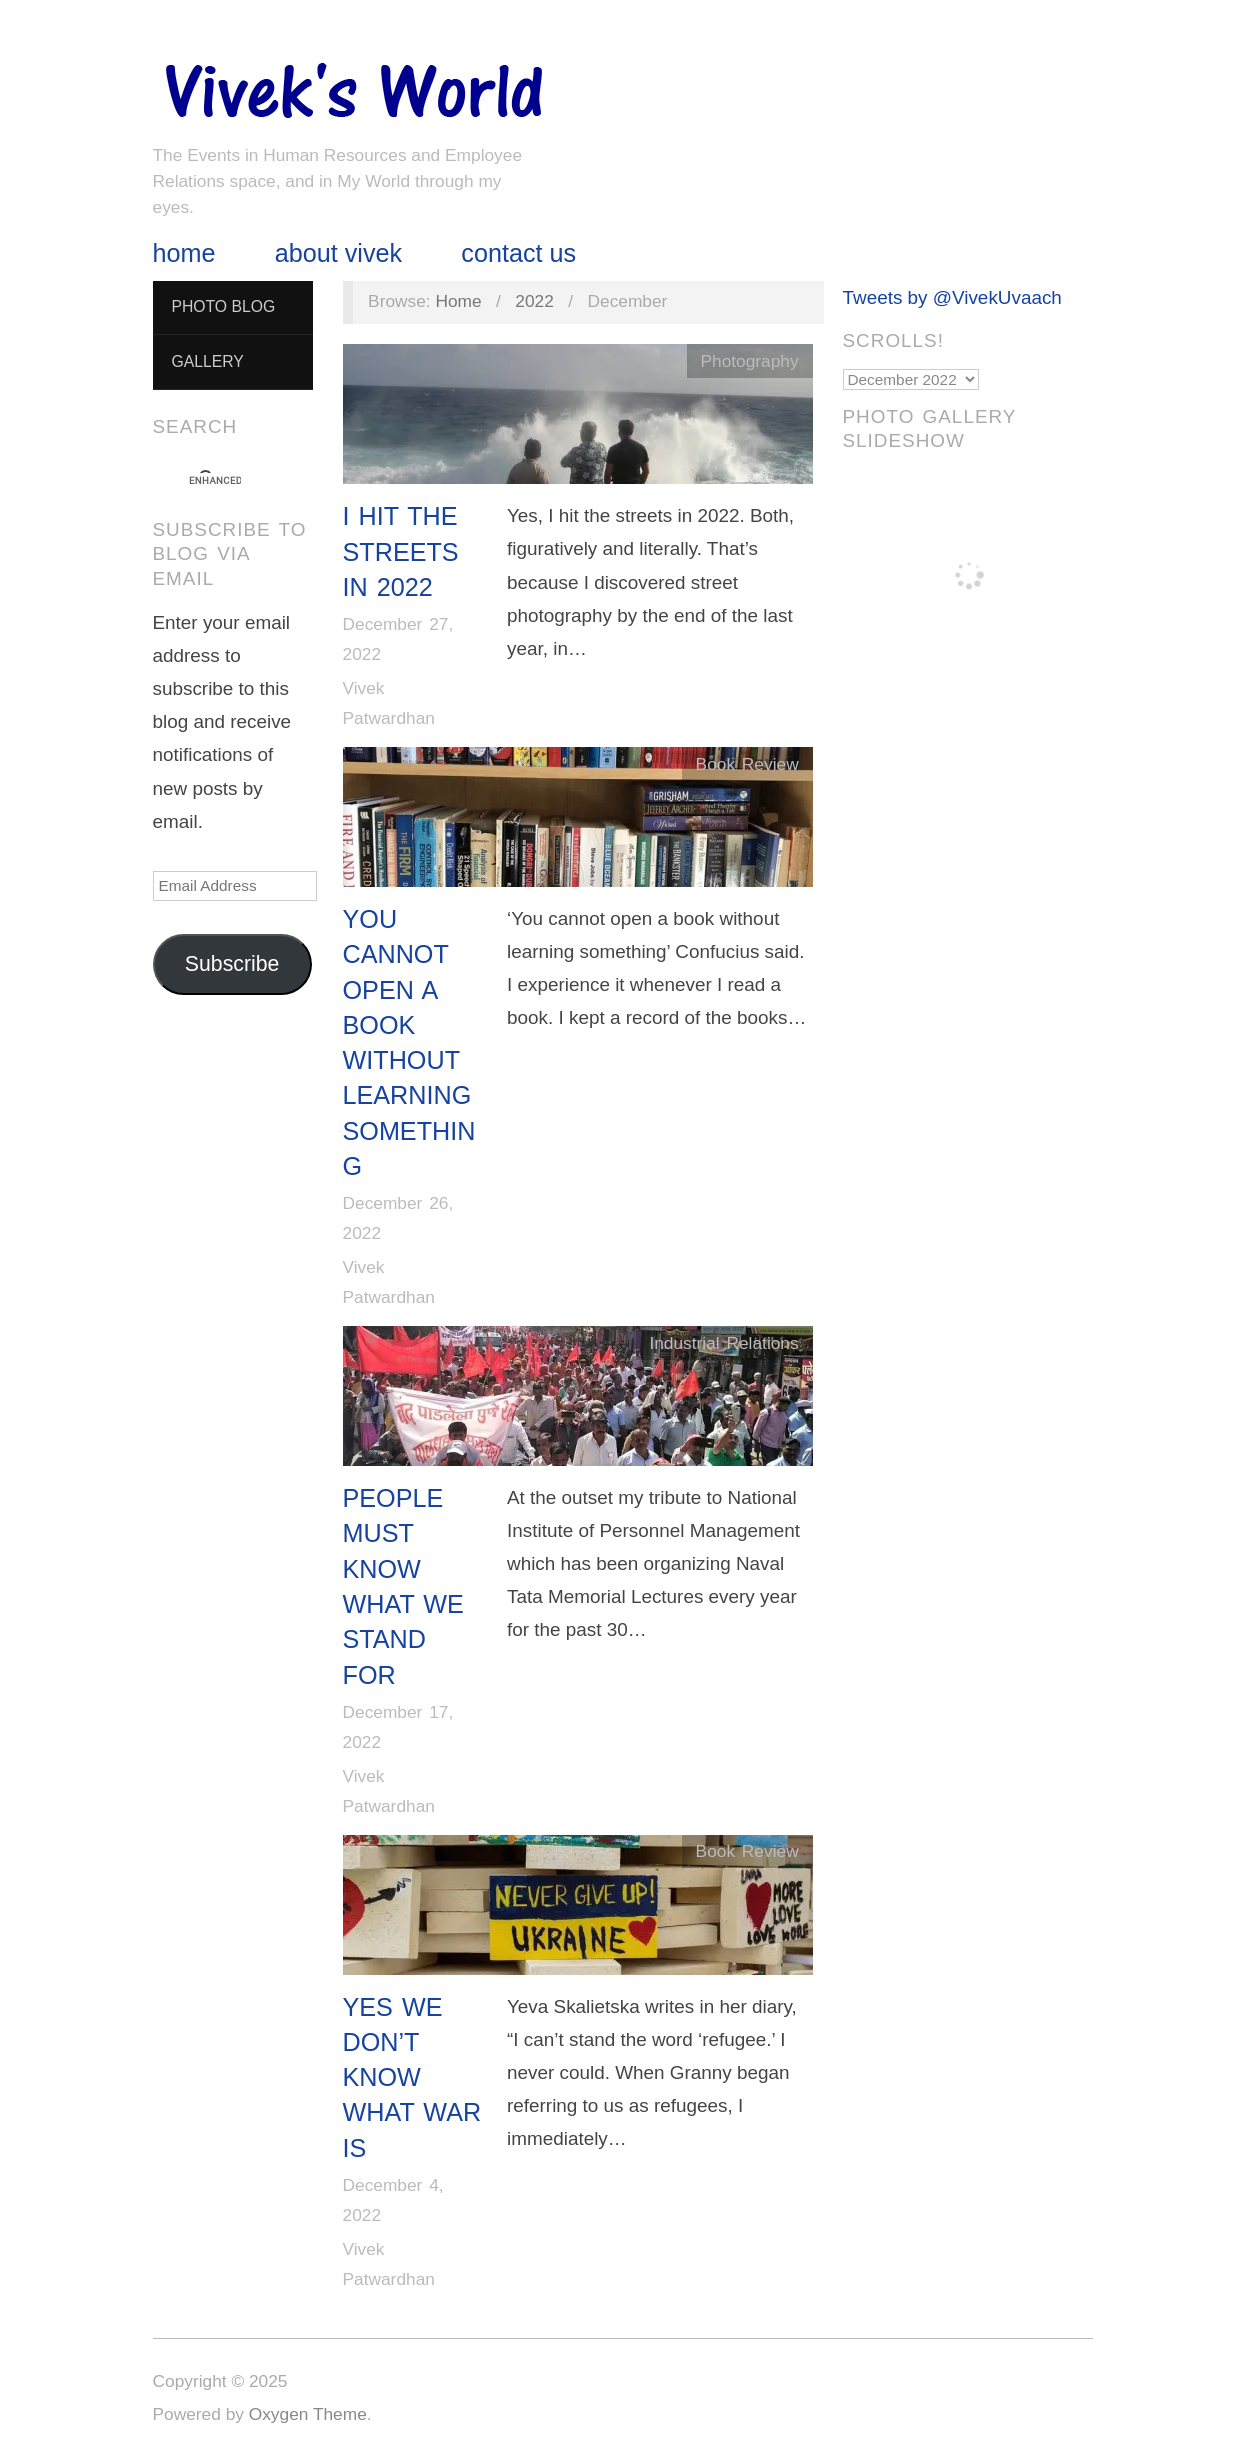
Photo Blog (223, 306)
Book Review (747, 764)
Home (184, 253)
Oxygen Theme (308, 2414)
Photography (749, 361)
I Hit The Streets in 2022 (401, 551)
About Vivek (338, 253)
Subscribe (232, 964)
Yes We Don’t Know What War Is (412, 2077)
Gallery (207, 361)
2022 (534, 301)
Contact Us (518, 253)
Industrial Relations (723, 1343)
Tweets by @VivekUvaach (952, 297)
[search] (215, 481)
